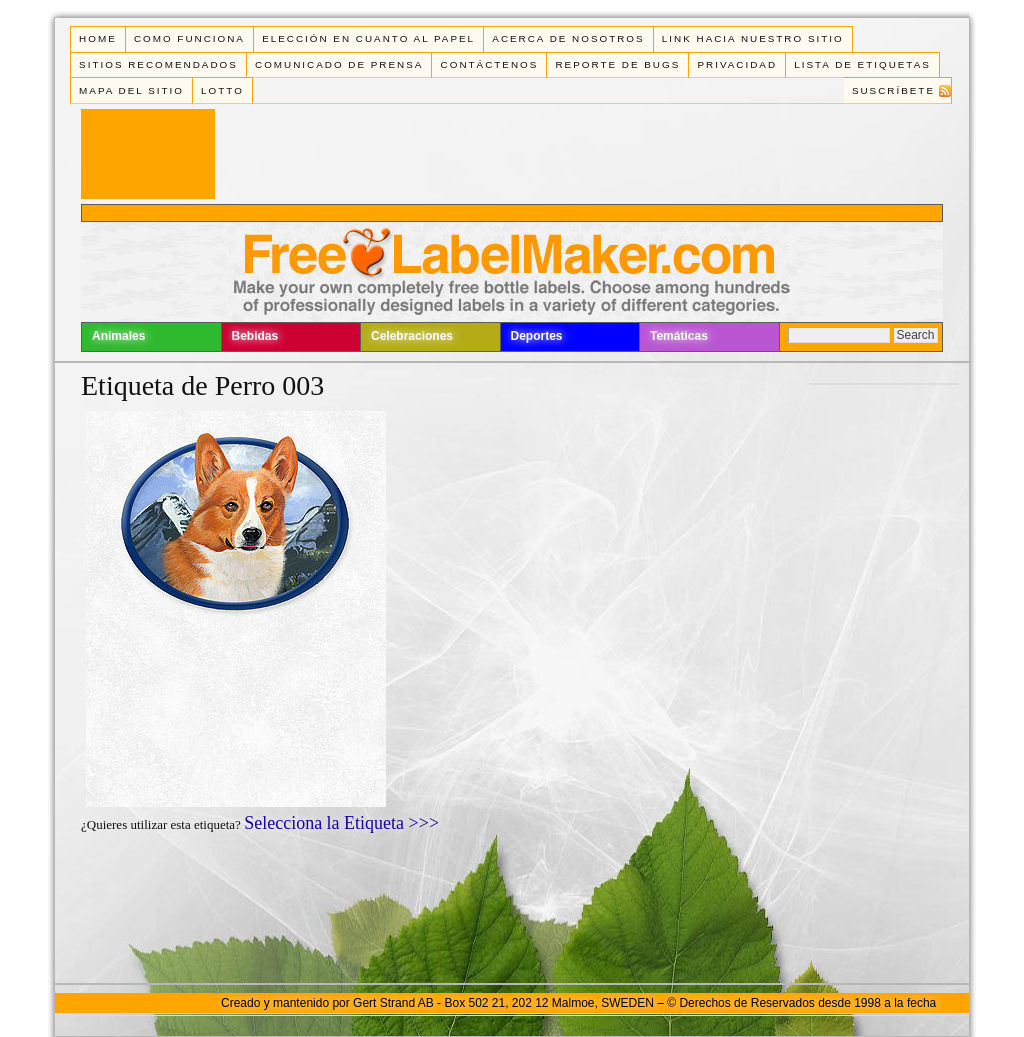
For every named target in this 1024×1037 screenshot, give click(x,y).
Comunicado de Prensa (339, 64)
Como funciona (189, 38)
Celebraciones (412, 336)
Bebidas (255, 336)
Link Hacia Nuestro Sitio (753, 38)
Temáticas (679, 336)
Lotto (222, 90)
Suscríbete (893, 90)
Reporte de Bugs (617, 64)
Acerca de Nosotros (568, 38)
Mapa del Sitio (131, 90)
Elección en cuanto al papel (368, 38)
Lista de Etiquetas (862, 64)
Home (98, 38)
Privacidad (737, 64)
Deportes (537, 336)
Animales (118, 336)
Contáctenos (490, 64)
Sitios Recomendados (158, 64)
